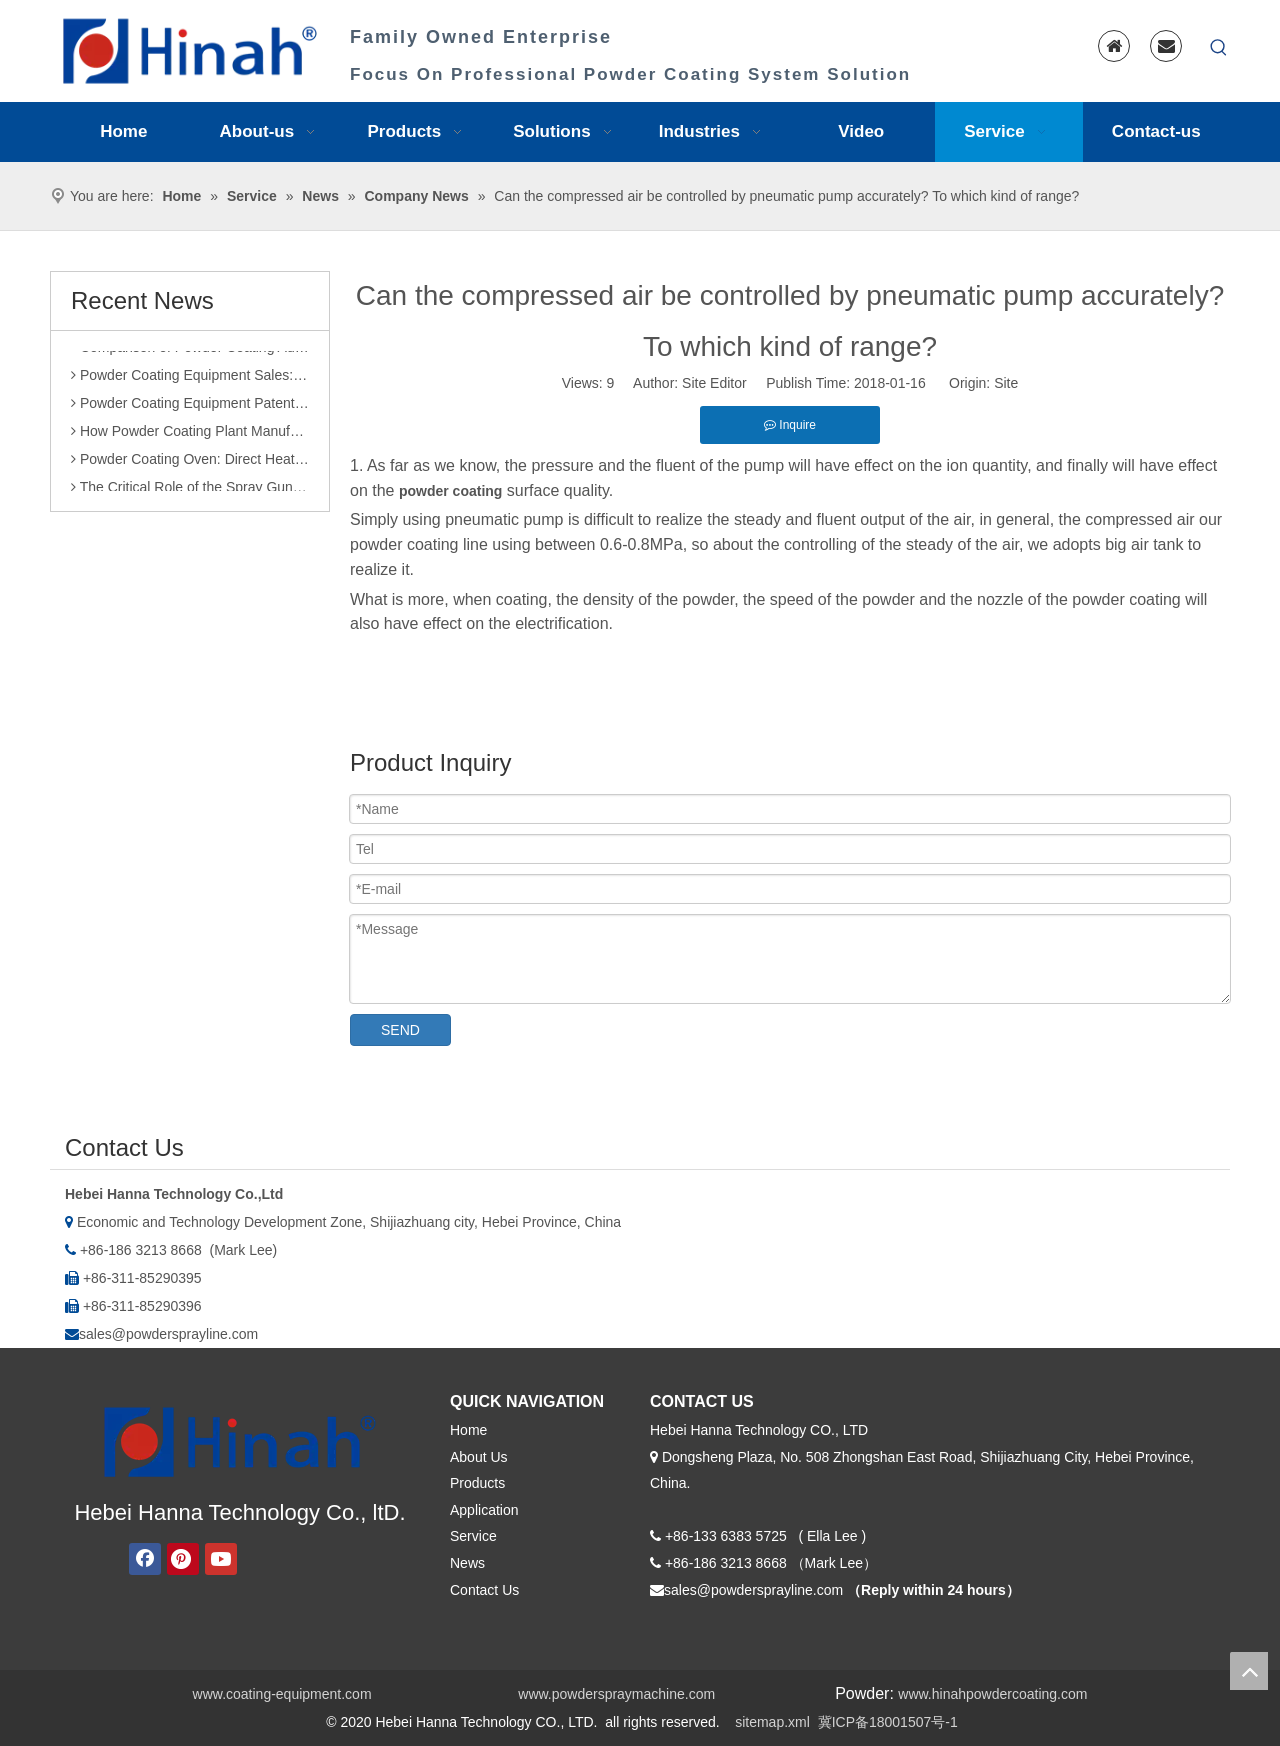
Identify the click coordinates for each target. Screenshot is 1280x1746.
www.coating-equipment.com (282, 1694)
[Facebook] (145, 1559)
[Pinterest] (183, 1559)
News (467, 1563)
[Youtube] (221, 1559)
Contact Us (484, 1590)
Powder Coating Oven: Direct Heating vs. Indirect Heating (190, 465)
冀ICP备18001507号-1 (888, 1722)
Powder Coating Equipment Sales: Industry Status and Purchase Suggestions (190, 381)
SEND (400, 1030)
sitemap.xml (772, 1722)
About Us (479, 1457)
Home (468, 1430)
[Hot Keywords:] (1219, 48)
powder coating (450, 491)
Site (1006, 383)
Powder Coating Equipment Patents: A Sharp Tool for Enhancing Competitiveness (190, 409)
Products (477, 1483)
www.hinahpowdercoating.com (992, 1694)
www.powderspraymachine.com (616, 1694)
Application (484, 1510)
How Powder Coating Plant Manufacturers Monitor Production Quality (190, 437)
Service (473, 1536)
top (1249, 1671)
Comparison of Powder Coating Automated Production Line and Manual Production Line (190, 353)
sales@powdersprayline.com (168, 1334)
